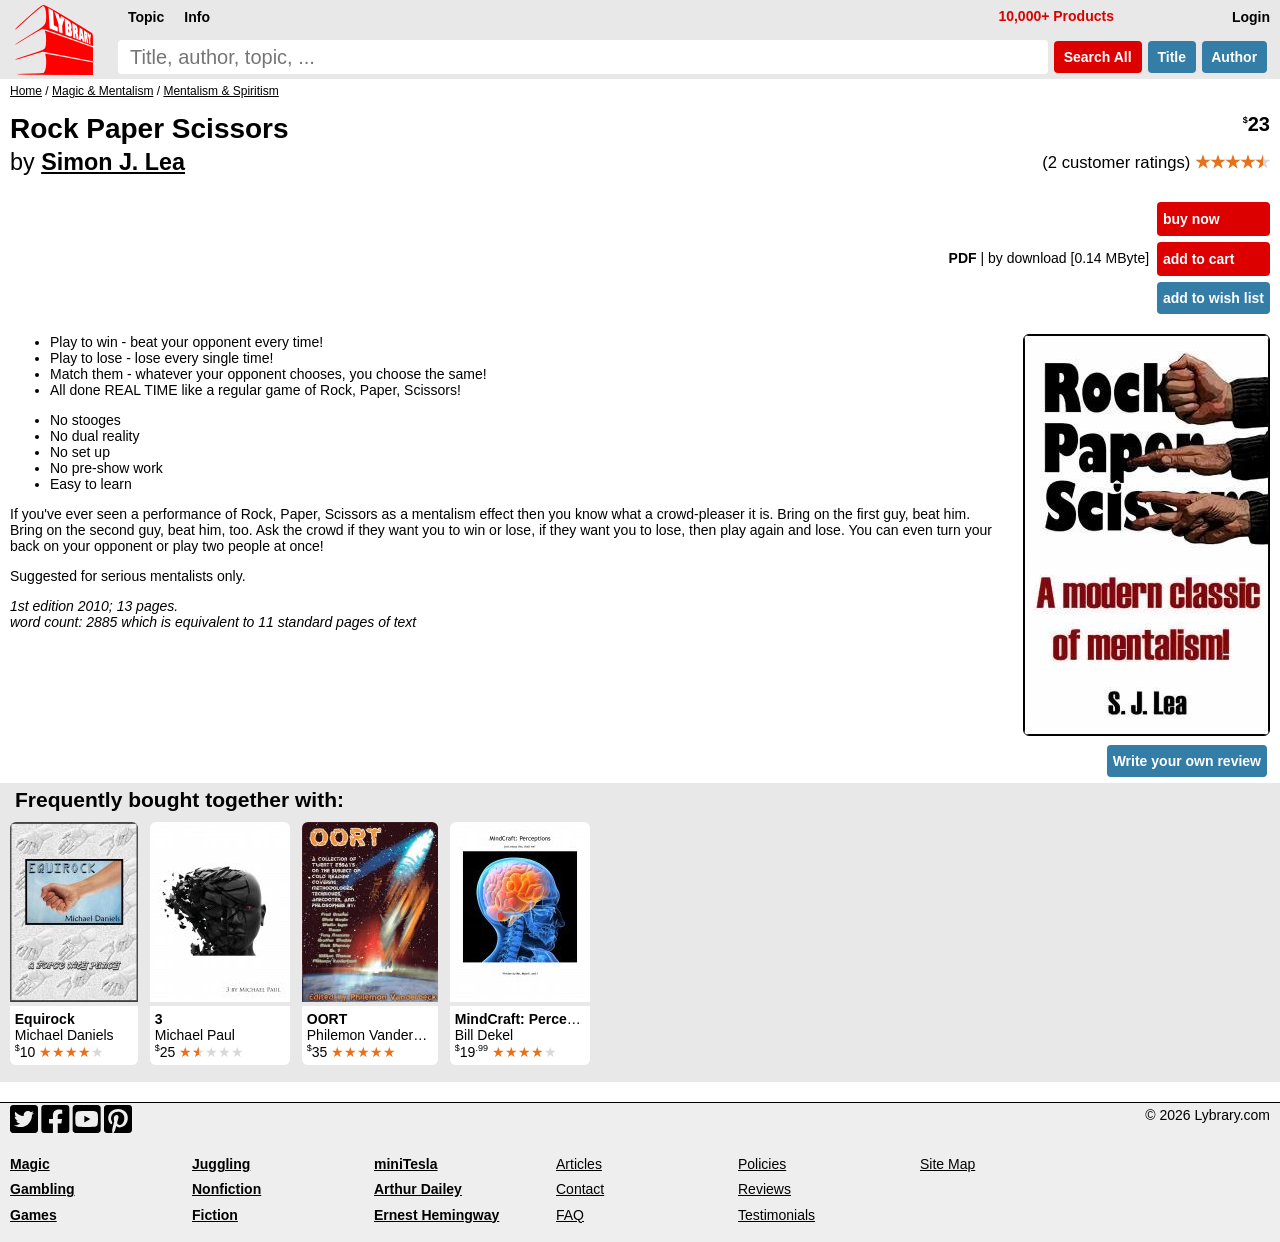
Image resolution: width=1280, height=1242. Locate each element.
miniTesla (406, 1164)
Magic (30, 1164)
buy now (1191, 219)
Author (1234, 57)
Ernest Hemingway (436, 1215)
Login (1251, 17)
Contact (580, 1189)
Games (33, 1215)
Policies (762, 1164)
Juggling (221, 1164)
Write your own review (1187, 761)
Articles (579, 1164)
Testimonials (776, 1215)
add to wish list (1213, 298)
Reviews (764, 1189)
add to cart (1199, 259)
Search (1098, 57)
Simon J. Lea (113, 162)
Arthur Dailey (418, 1189)
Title (1172, 57)
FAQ (570, 1215)
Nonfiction (226, 1189)
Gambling (42, 1189)
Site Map (947, 1164)
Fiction (215, 1215)
